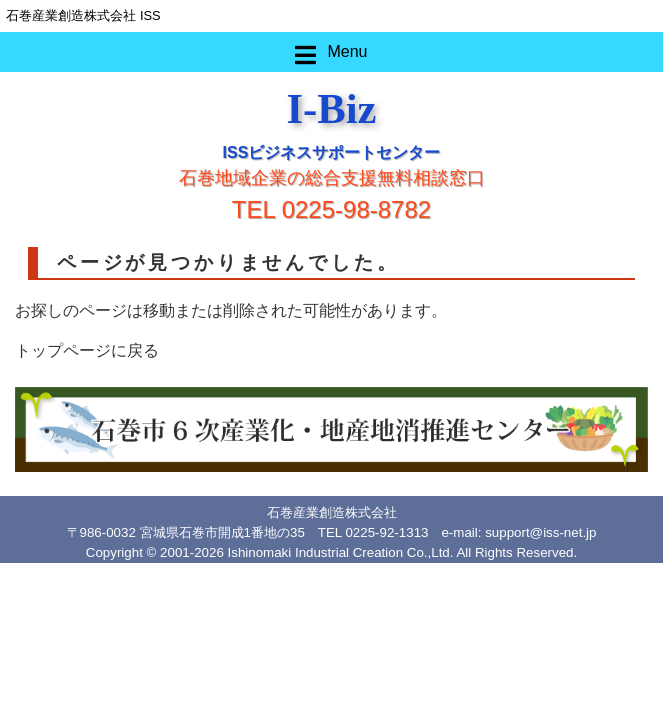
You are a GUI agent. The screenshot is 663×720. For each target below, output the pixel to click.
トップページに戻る (87, 350)
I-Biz (331, 108)
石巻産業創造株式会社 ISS (83, 15)
